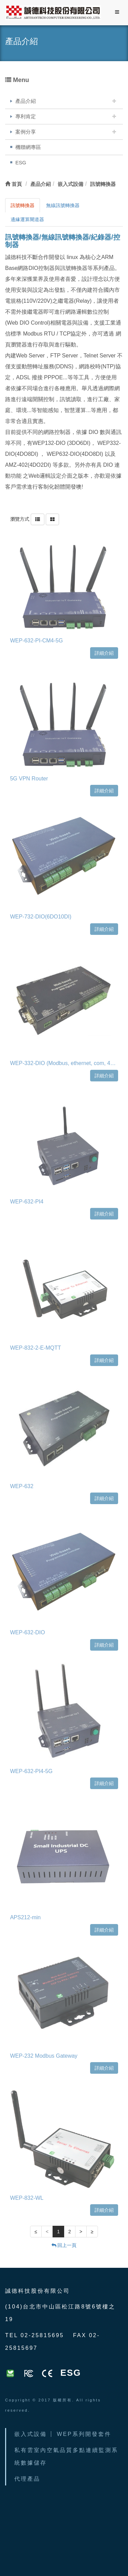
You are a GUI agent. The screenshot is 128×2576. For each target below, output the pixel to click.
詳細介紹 (104, 650)
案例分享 (25, 132)
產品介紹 (25, 101)
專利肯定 (25, 116)
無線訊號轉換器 (63, 205)
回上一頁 (64, 2245)
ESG (20, 162)
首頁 (13, 184)
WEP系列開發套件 (84, 2434)
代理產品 (27, 2479)
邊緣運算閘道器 (27, 219)
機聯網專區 (28, 147)
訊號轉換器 (22, 205)
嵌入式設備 (30, 2434)
